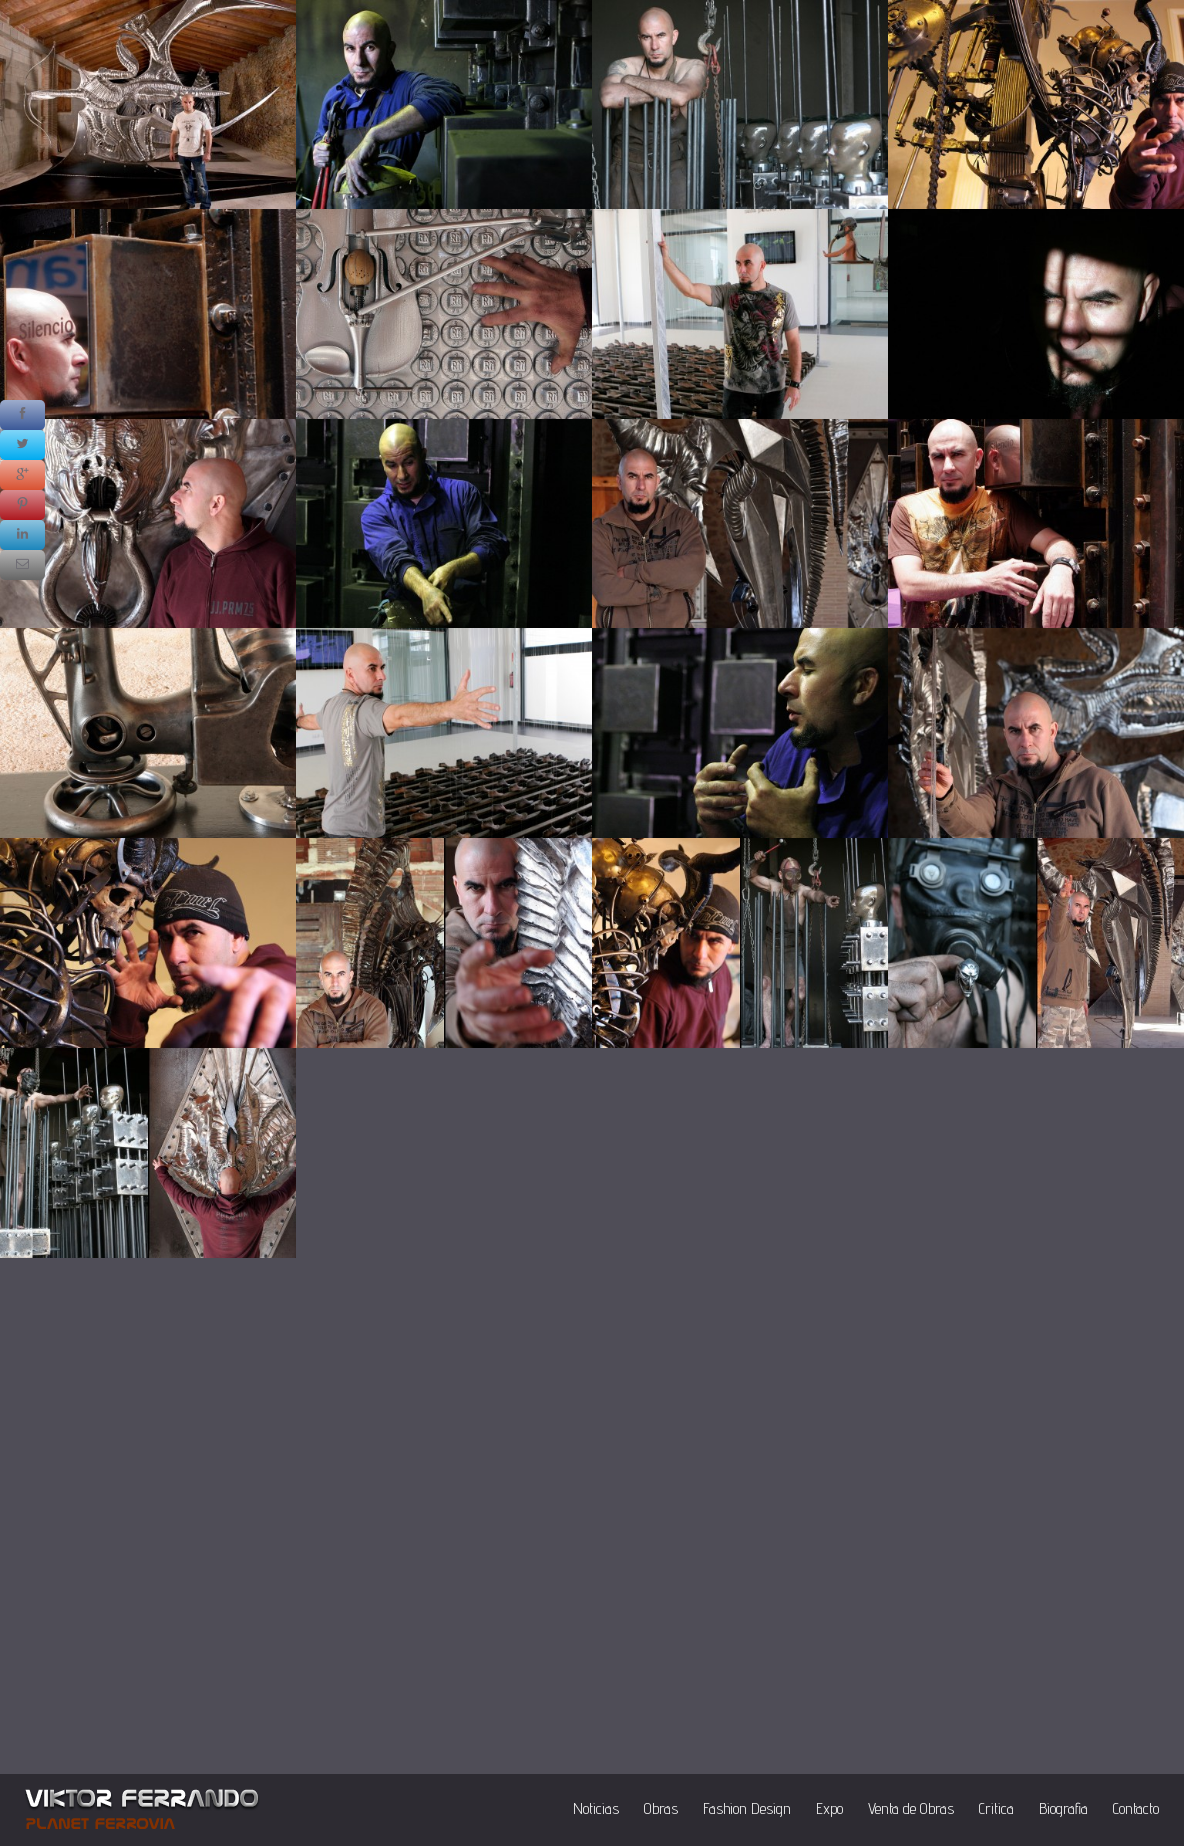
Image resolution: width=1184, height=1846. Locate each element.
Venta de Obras (911, 1808)
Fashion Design (747, 1808)
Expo (829, 1808)
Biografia (1063, 1808)
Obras (661, 1808)
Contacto (1136, 1808)
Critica (996, 1808)
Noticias (596, 1808)
